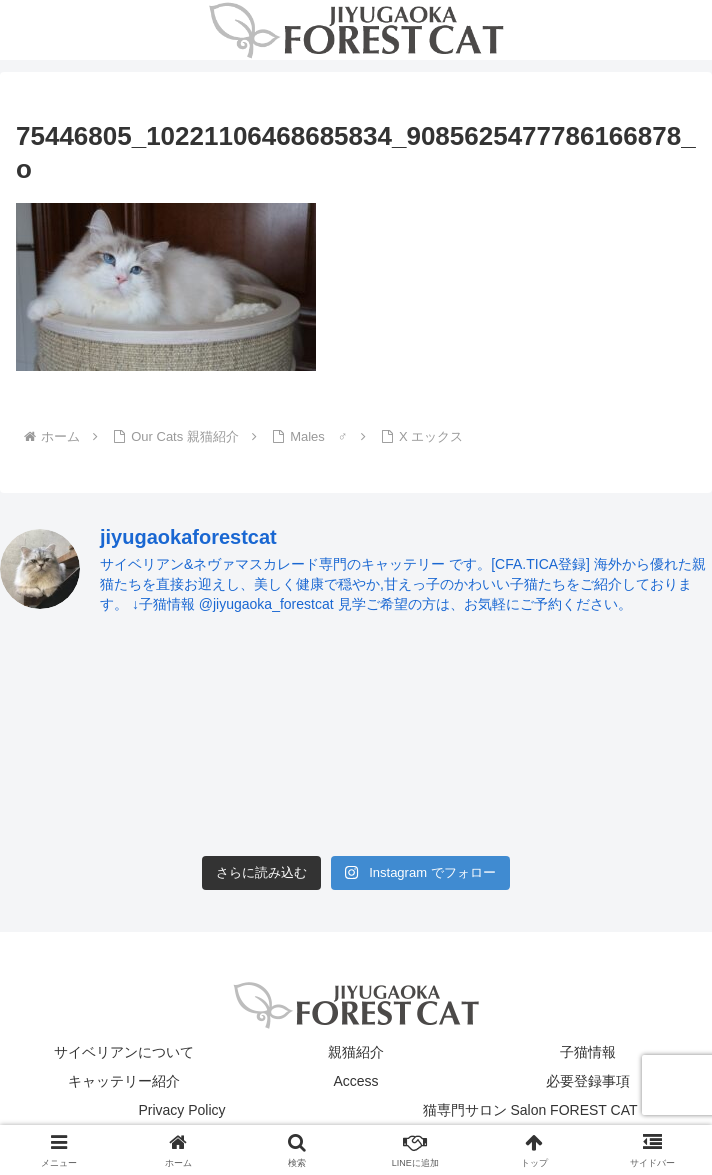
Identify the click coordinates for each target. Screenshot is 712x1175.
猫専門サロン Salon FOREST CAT (530, 1110)
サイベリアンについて (124, 1052)
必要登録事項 (588, 1081)
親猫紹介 (356, 1052)
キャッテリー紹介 (124, 1081)
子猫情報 (588, 1052)
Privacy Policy (181, 1110)
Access (355, 1081)
